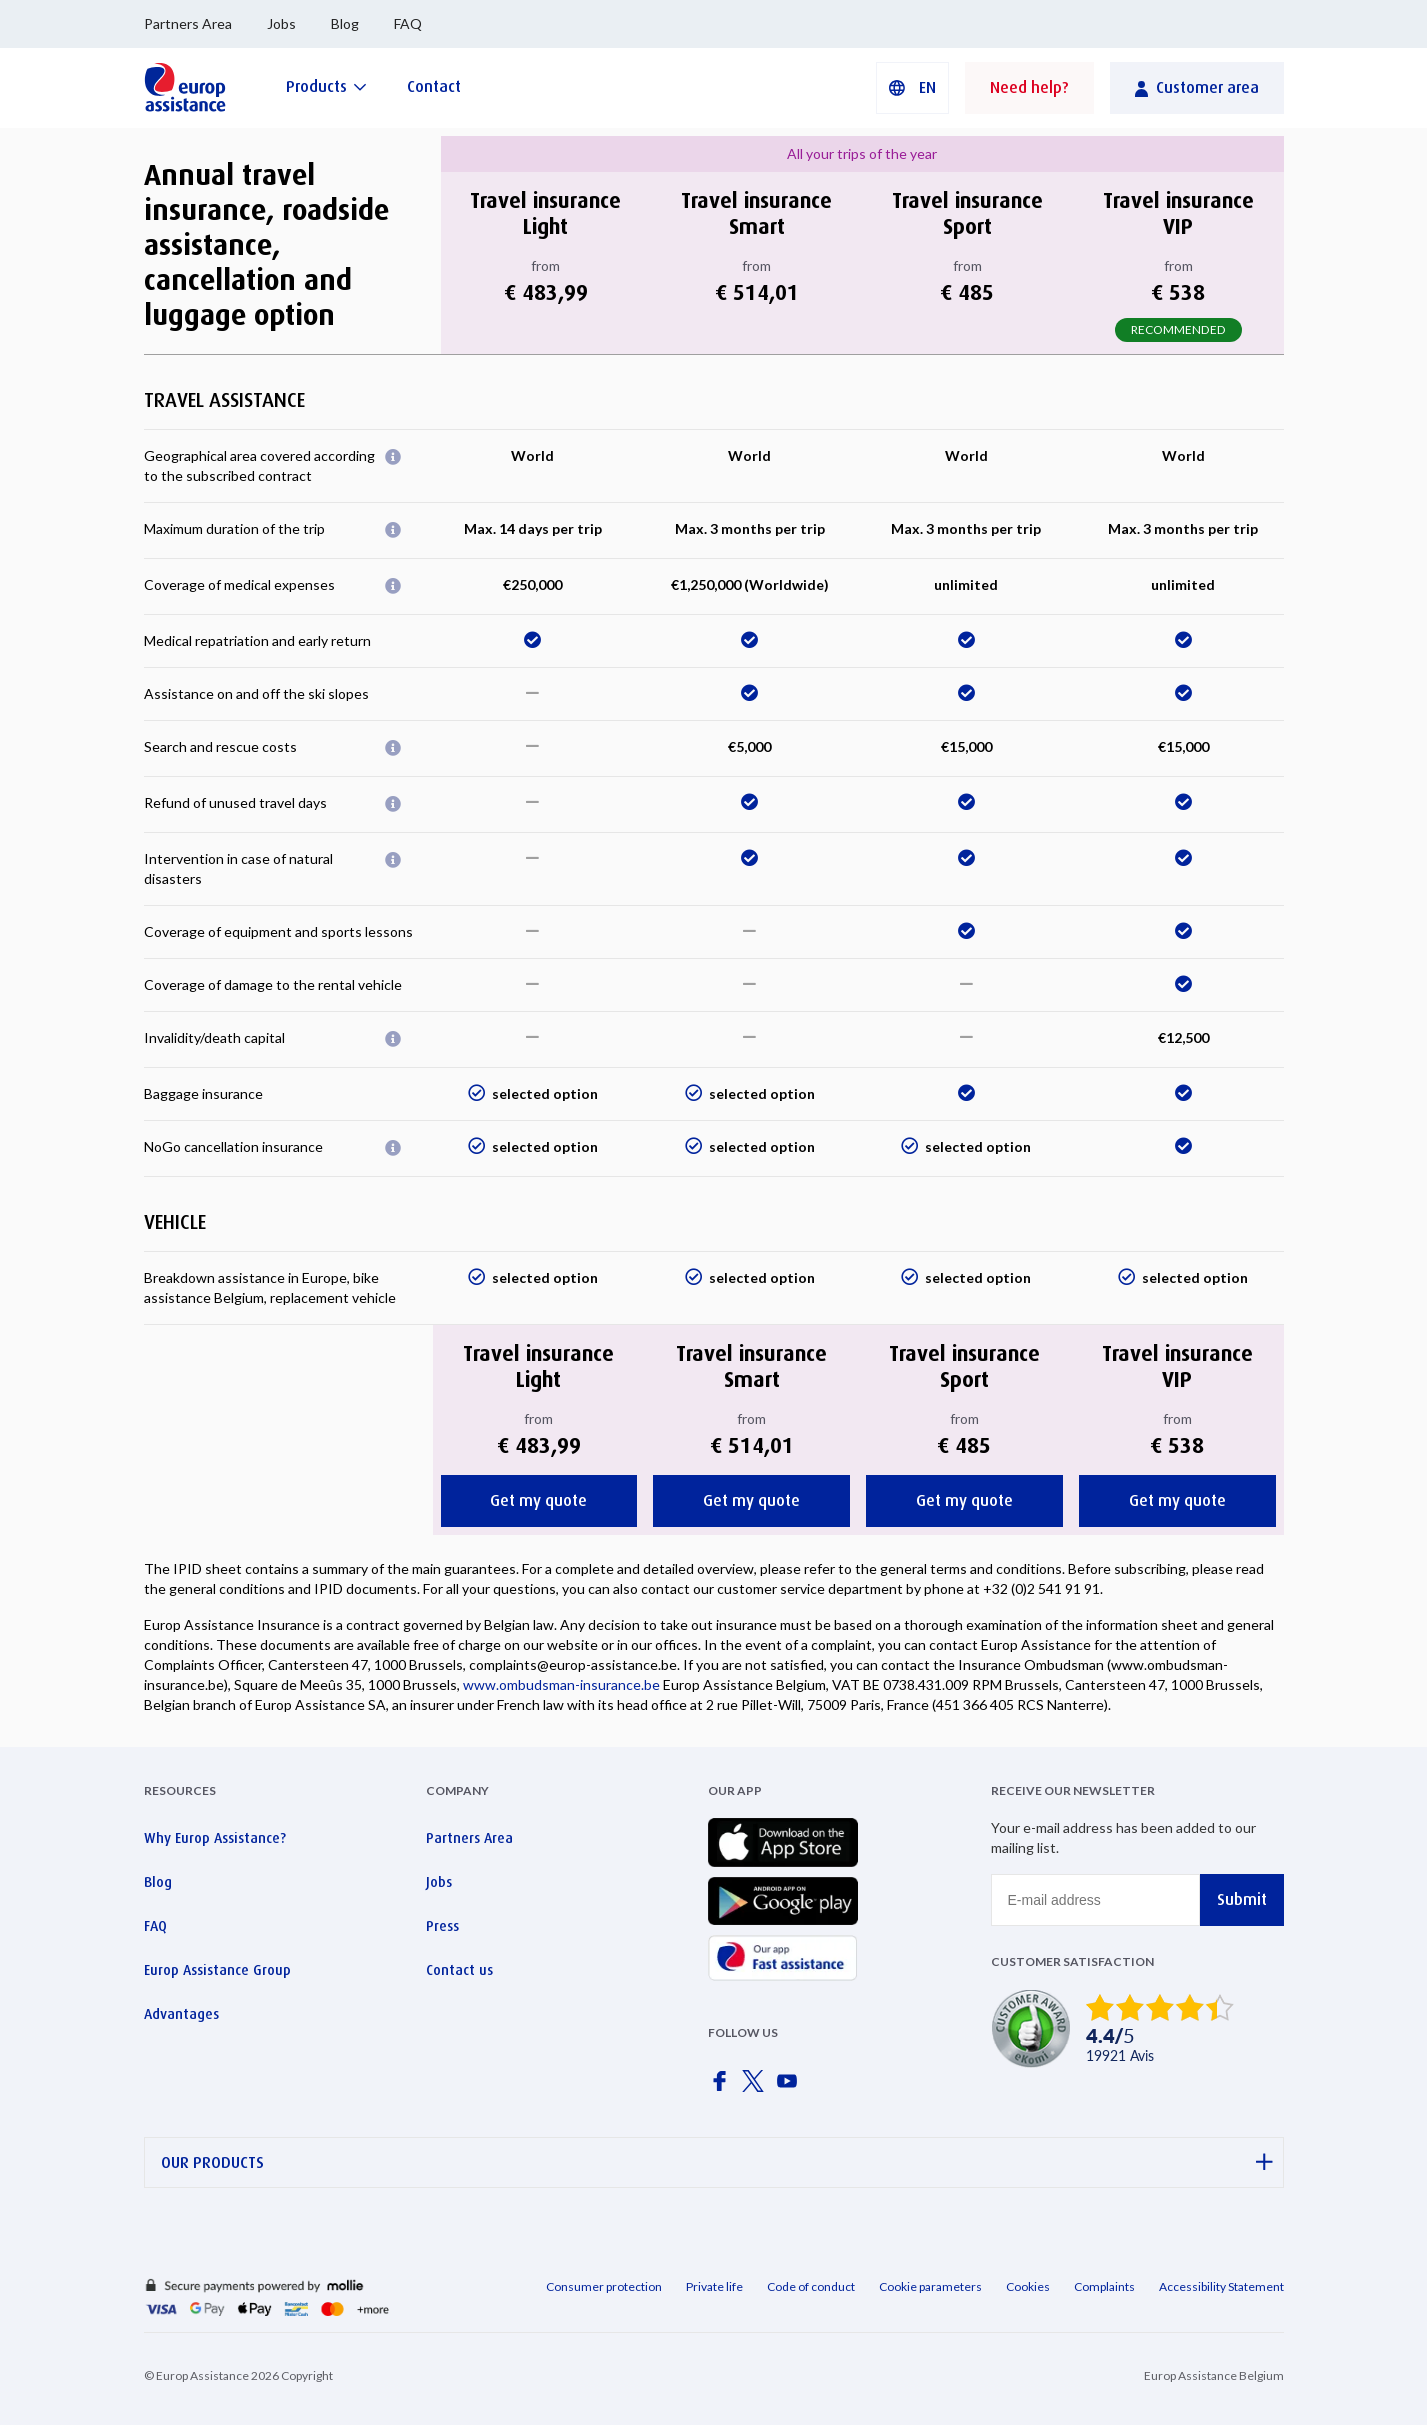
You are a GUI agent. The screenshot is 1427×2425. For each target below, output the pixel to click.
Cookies (1028, 2286)
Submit (1242, 1899)
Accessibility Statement (1221, 2286)
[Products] (326, 86)
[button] (912, 88)
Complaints (1104, 2286)
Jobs (281, 23)
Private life (714, 2286)
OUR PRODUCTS (717, 2162)
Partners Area (188, 23)
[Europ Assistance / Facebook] (723, 2087)
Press (442, 1926)
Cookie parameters (930, 2286)
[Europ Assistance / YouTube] (791, 2087)
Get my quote (538, 1500)
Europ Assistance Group (217, 1970)
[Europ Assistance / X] (757, 2087)
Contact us (459, 1970)
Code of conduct (811, 2286)
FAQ (408, 23)
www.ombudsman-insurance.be (561, 1684)
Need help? (1029, 87)
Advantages (181, 2014)
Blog (345, 23)
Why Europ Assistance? (215, 1838)
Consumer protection (604, 2286)
